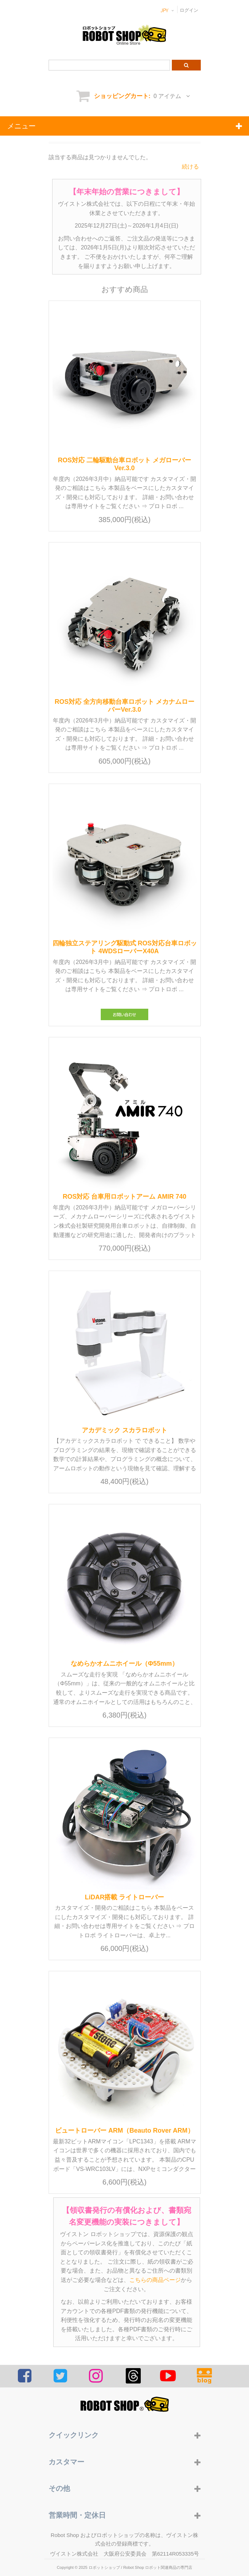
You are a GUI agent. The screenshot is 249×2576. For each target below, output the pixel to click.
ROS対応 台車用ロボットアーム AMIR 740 (124, 1196)
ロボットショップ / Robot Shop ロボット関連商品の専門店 (140, 2567)
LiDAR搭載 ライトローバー (124, 1897)
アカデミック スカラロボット (124, 1430)
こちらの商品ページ (155, 2280)
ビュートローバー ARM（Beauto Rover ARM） (124, 2130)
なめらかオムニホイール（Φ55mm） (124, 1663)
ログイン (189, 10)
